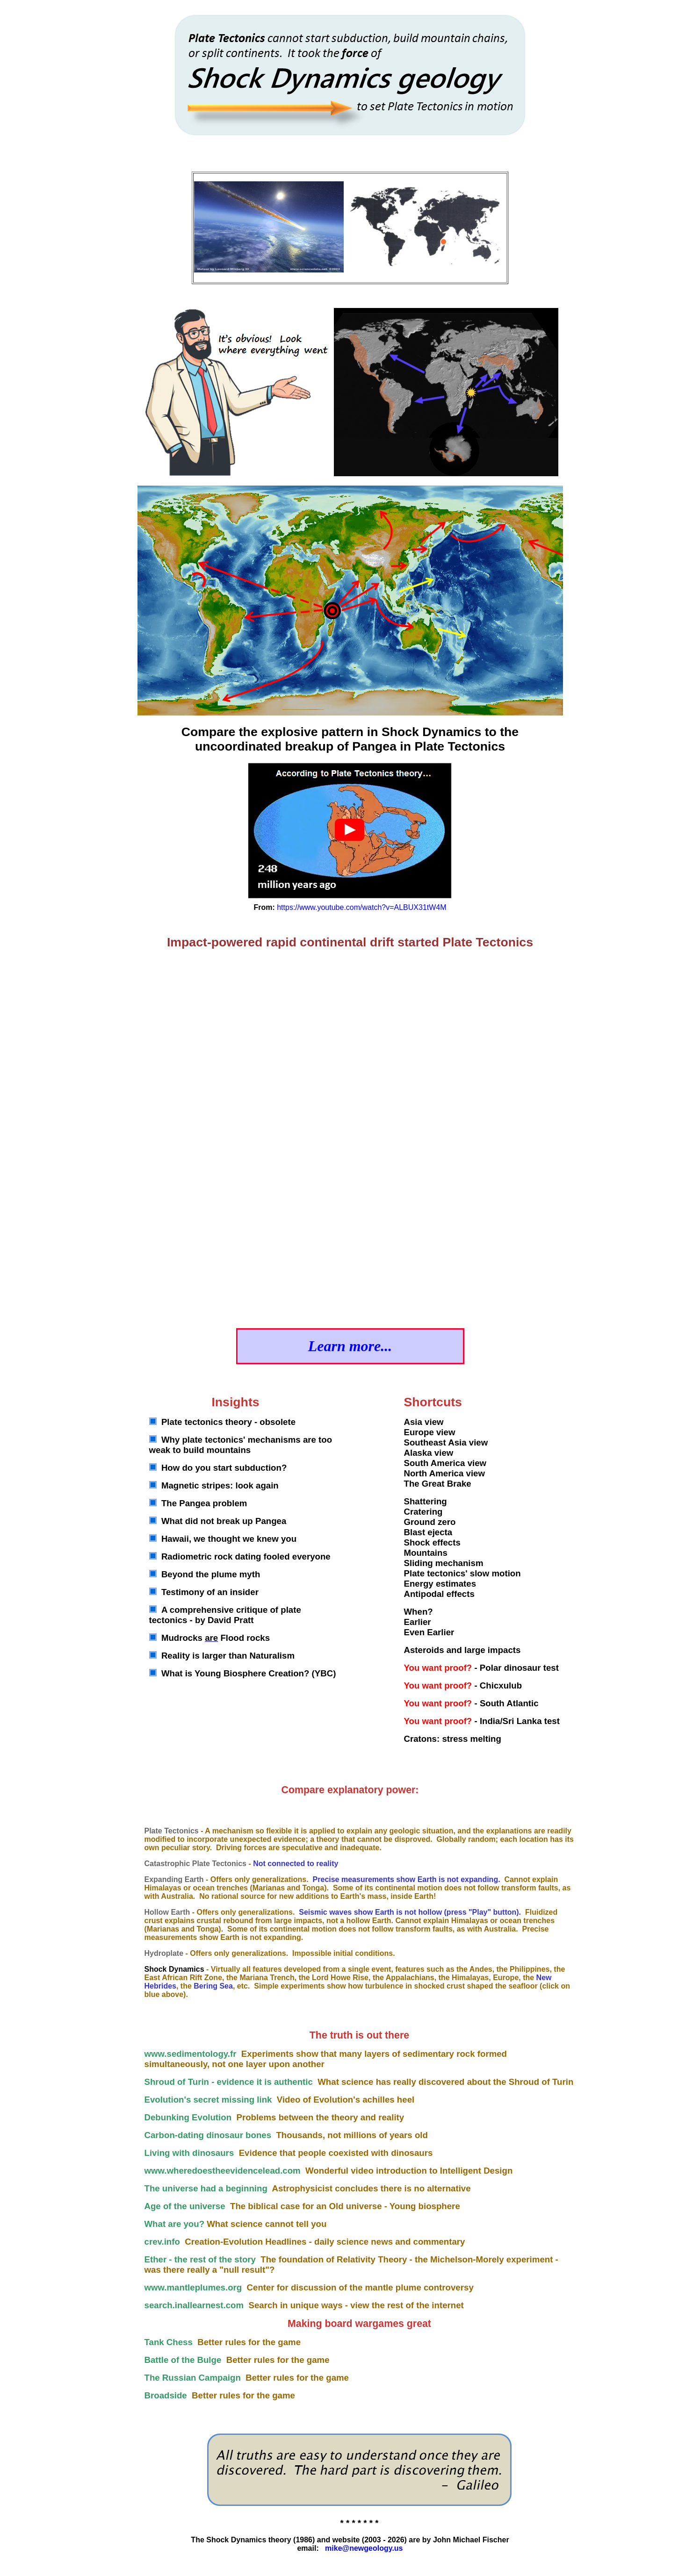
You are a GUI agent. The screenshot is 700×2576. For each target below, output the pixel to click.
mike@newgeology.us (364, 2548)
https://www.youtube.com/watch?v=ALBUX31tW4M (361, 907)
